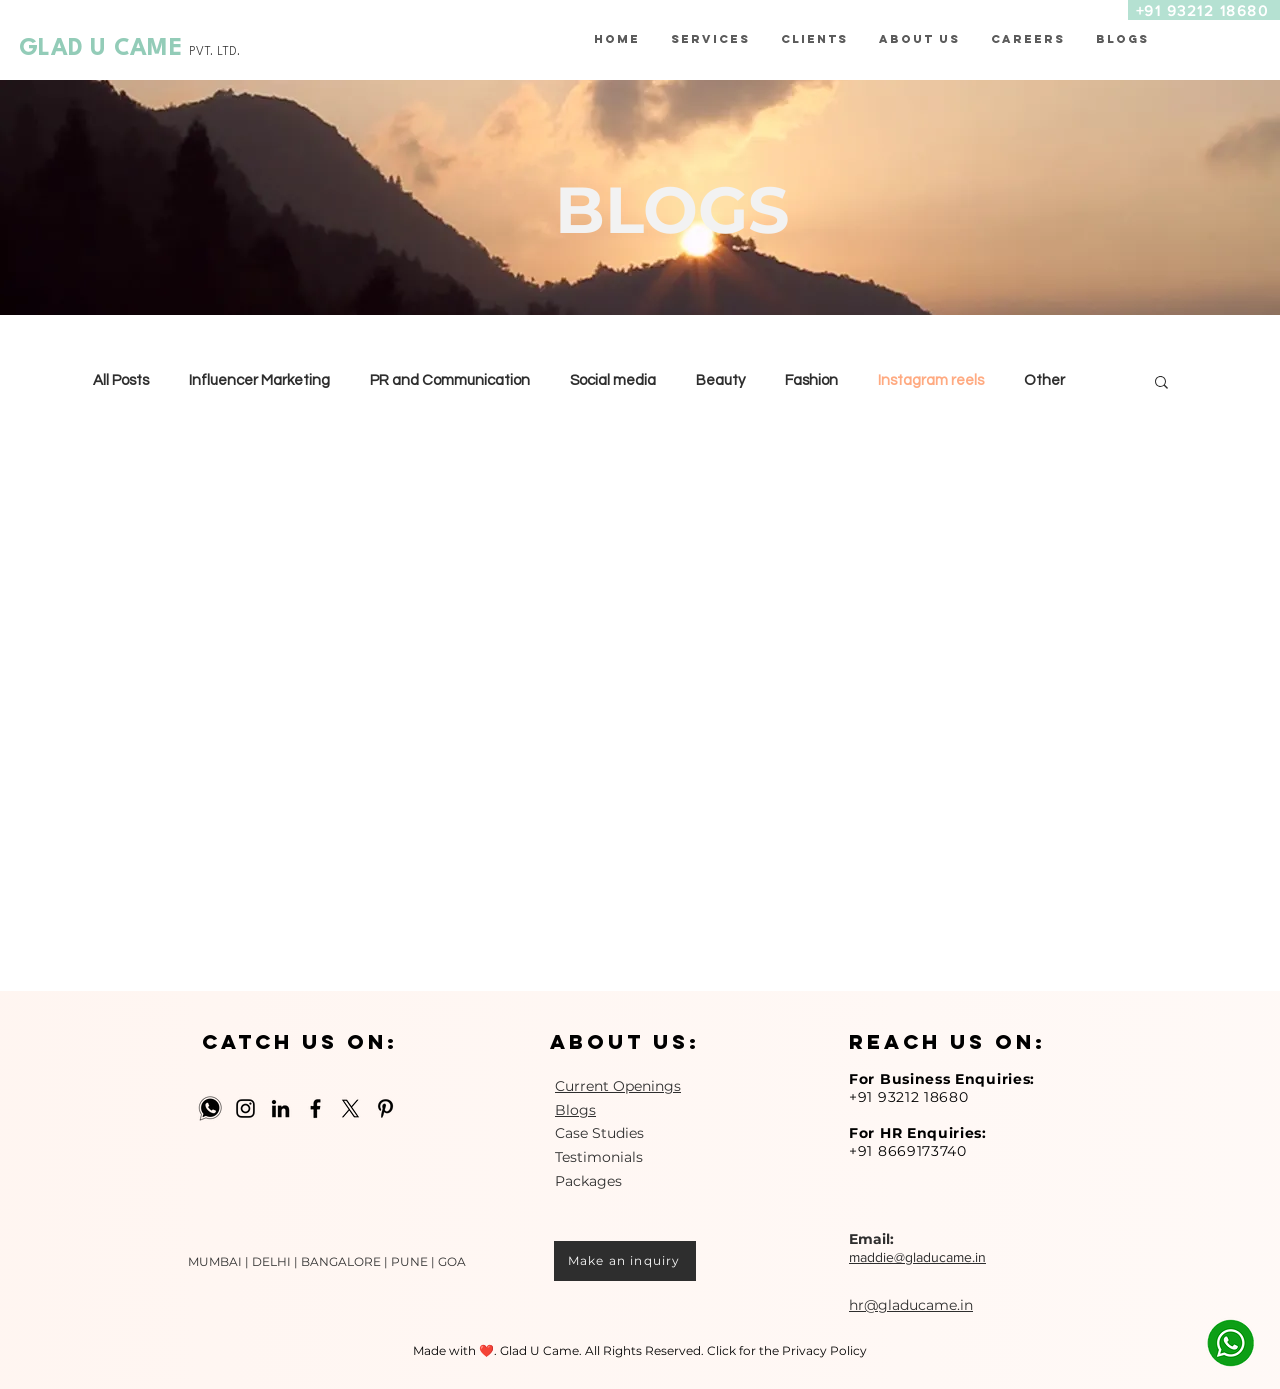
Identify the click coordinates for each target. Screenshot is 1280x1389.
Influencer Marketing (259, 380)
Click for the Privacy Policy (787, 1350)
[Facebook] (315, 1108)
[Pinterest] (385, 1108)
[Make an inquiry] (625, 1261)
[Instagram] (245, 1108)
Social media (613, 380)
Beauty (720, 380)
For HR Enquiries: (918, 1133)
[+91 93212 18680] (1204, 10)
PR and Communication (450, 380)
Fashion (811, 380)
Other (1044, 380)
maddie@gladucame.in (917, 1257)
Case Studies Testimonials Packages (599, 1157)
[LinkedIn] (280, 1108)
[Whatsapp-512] (210, 1108)
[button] (814, 39)
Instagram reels (931, 380)
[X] (350, 1108)
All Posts (121, 380)
